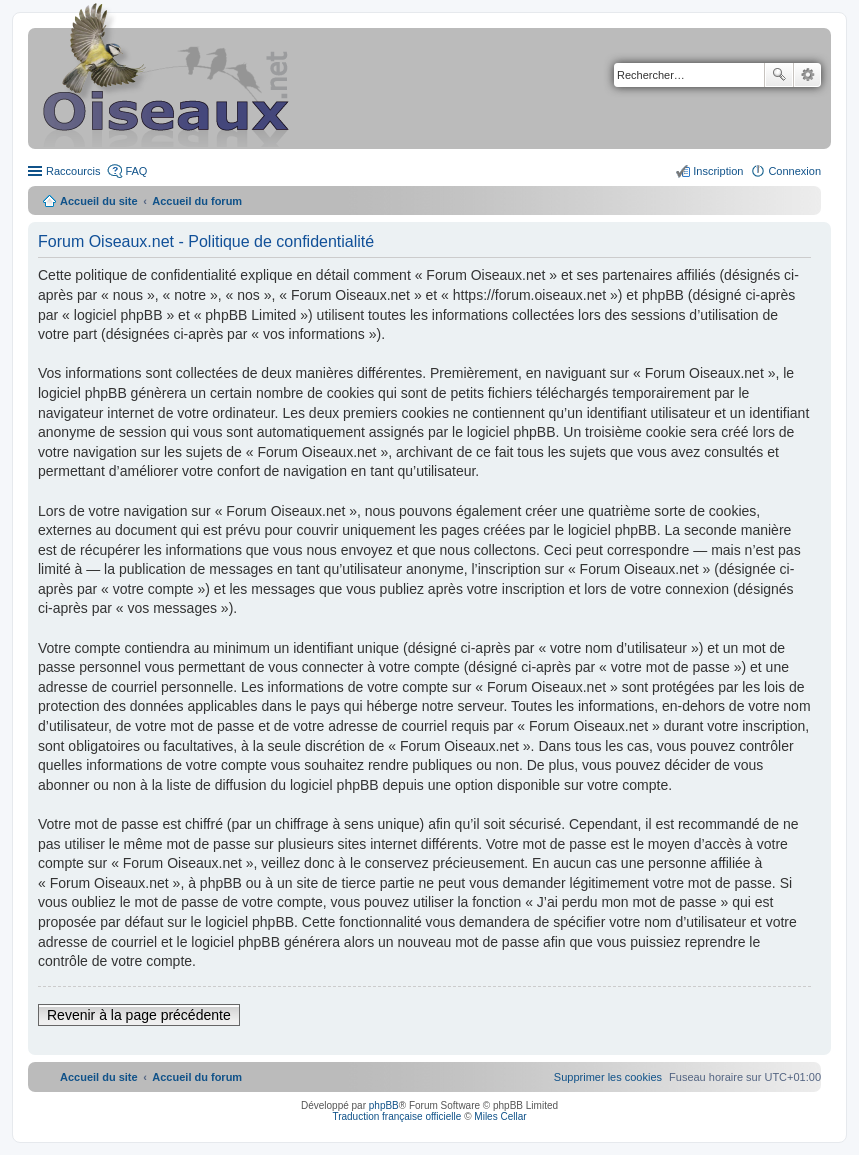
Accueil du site (99, 201)
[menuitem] (608, 1077)
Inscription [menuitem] (718, 171)
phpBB (384, 1105)
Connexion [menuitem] (794, 171)
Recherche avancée (807, 75)
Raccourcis (73, 171)
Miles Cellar (500, 1116)
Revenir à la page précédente (139, 1015)
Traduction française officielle (396, 1116)
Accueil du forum (197, 201)
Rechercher (779, 75)
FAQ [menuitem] (136, 171)
